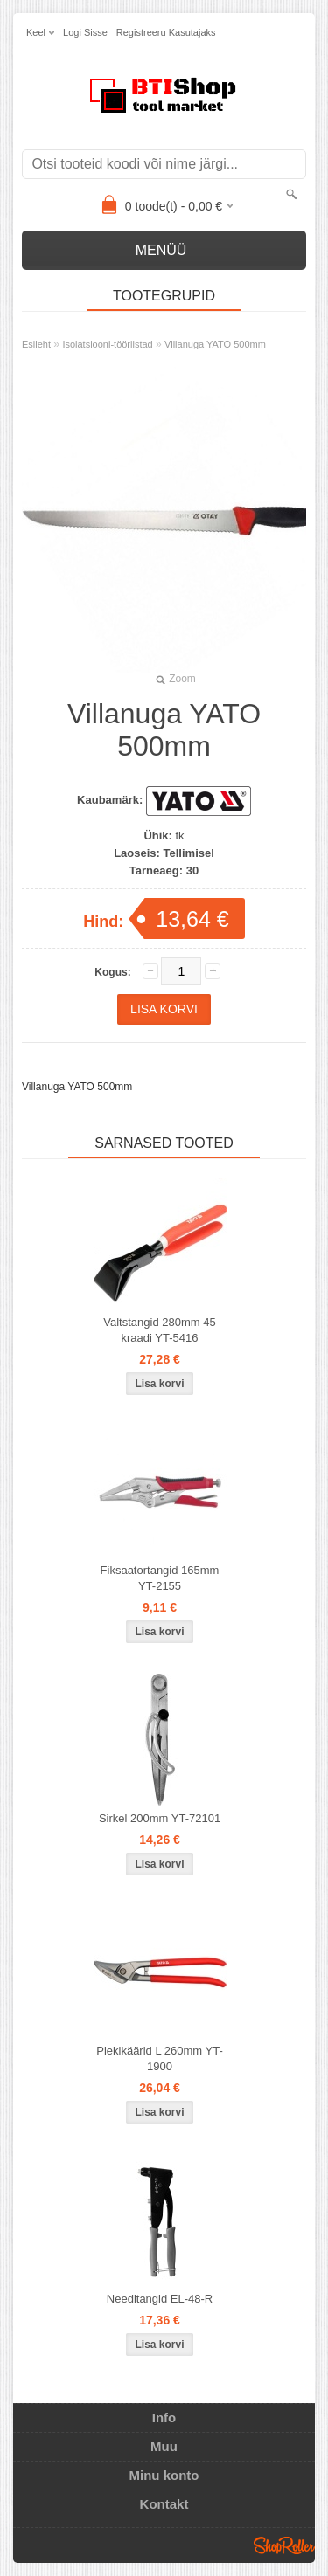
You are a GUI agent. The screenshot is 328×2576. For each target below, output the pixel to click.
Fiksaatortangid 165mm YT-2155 (160, 1578)
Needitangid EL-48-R (160, 2298)
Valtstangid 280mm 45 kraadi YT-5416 (159, 1330)
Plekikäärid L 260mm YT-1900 (159, 2058)
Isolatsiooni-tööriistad (107, 344)
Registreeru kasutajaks (166, 32)
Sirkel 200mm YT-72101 (159, 1818)
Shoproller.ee (284, 2545)
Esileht (36, 344)
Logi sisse (85, 32)
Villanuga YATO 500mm (215, 344)
